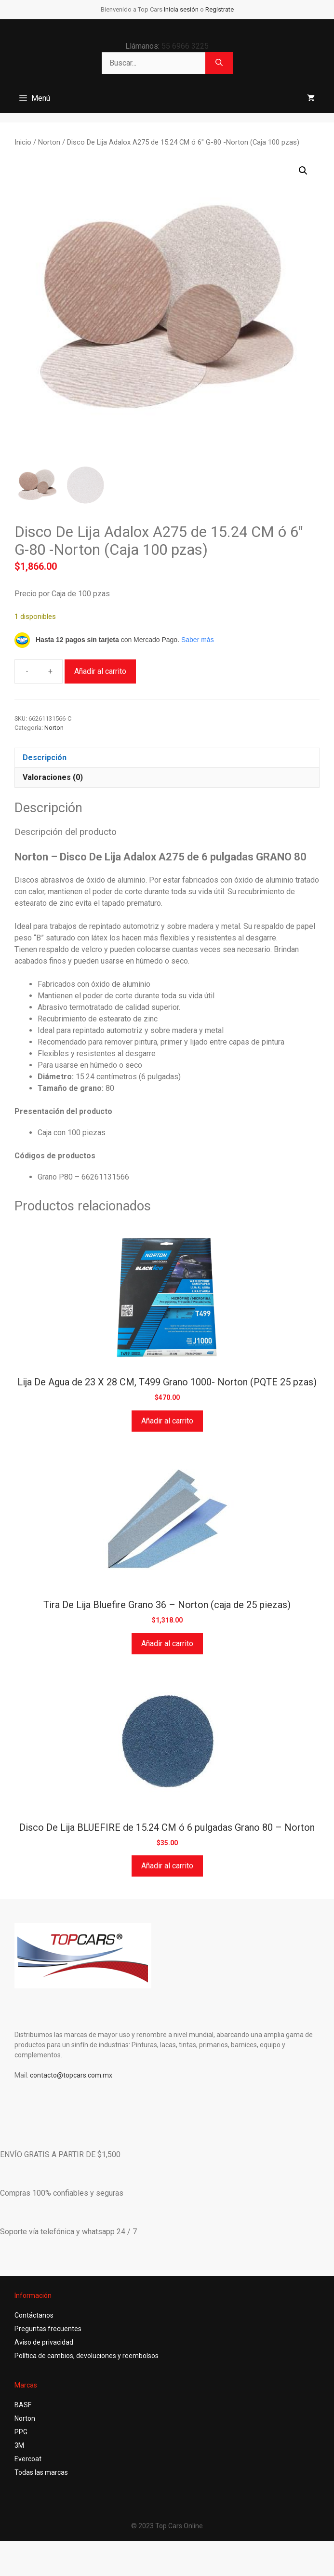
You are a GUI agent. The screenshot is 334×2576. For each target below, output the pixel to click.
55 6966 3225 (185, 46)
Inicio (22, 142)
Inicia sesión (181, 9)
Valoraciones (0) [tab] (53, 777)
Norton (49, 142)
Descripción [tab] (45, 757)
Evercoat (27, 2459)
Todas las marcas (41, 2472)
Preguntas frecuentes (47, 2329)
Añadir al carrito (100, 671)
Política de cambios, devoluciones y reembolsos (86, 2356)
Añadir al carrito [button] (167, 1420)
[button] (303, 170)
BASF (22, 2405)
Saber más (197, 640)
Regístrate (219, 9)
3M (19, 2445)
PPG (20, 2432)
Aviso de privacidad (43, 2342)
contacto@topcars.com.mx (71, 2075)
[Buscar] (219, 63)
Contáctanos (33, 2315)
